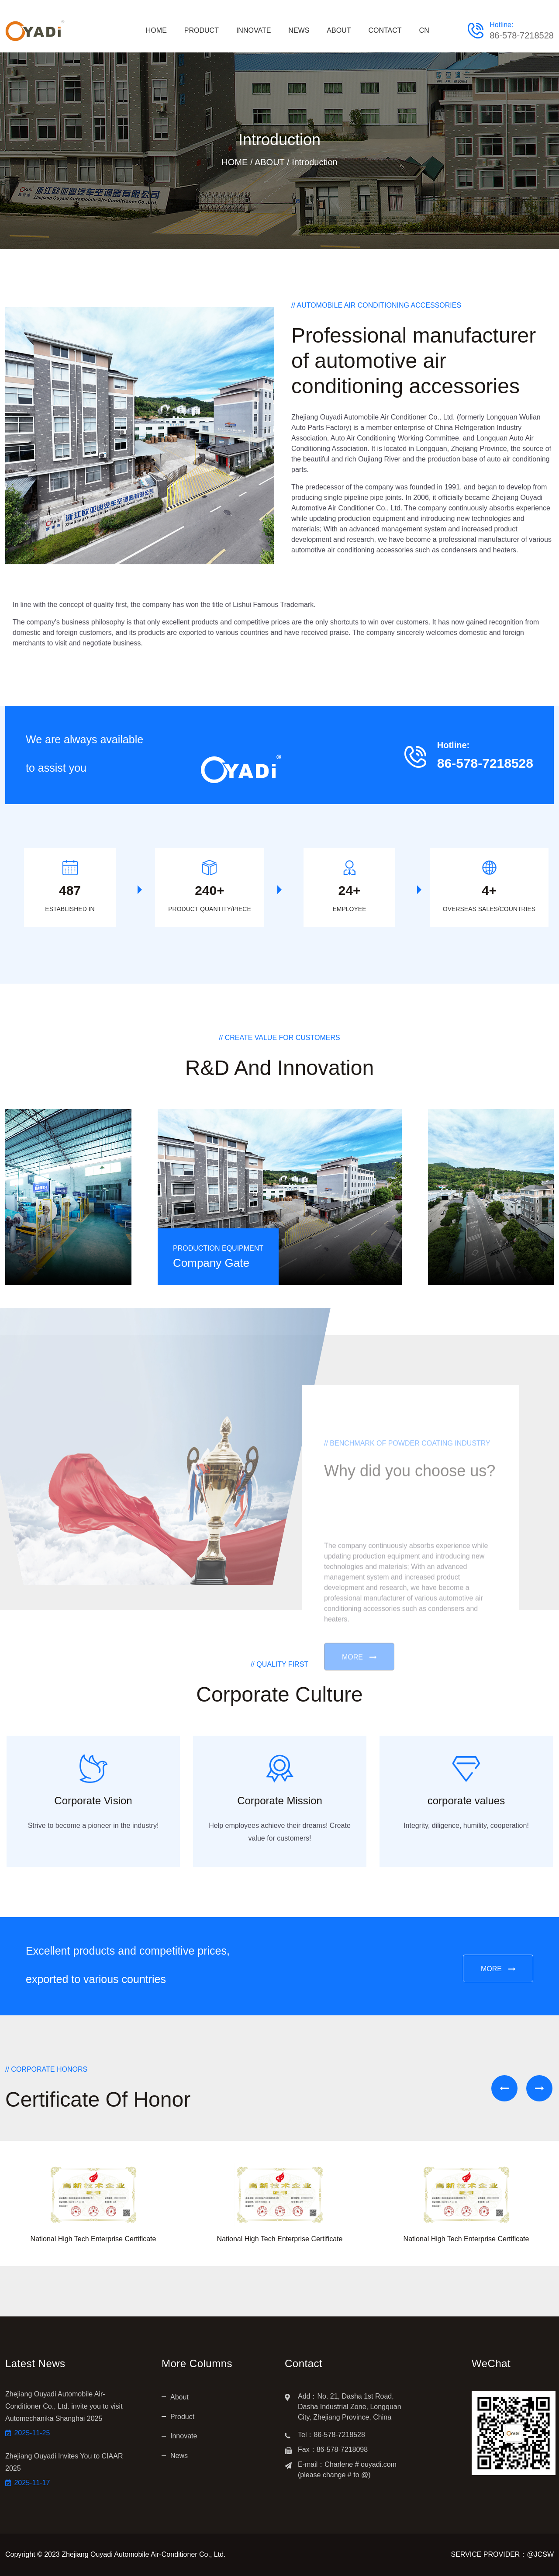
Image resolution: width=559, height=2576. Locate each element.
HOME (156, 30)
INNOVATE (253, 30)
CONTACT (384, 30)
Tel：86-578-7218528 (331, 2434)
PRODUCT (201, 30)
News (179, 2455)
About (179, 2397)
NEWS (298, 30)
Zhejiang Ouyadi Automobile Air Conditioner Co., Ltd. (373, 417)
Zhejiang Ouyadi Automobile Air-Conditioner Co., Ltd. (143, 2554)
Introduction (315, 162)
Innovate (183, 2436)
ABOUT (339, 30)
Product (182, 2416)
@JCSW (540, 2554)
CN (424, 30)
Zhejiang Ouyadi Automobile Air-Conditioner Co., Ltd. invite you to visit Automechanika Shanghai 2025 (64, 2406)
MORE (498, 1969)
